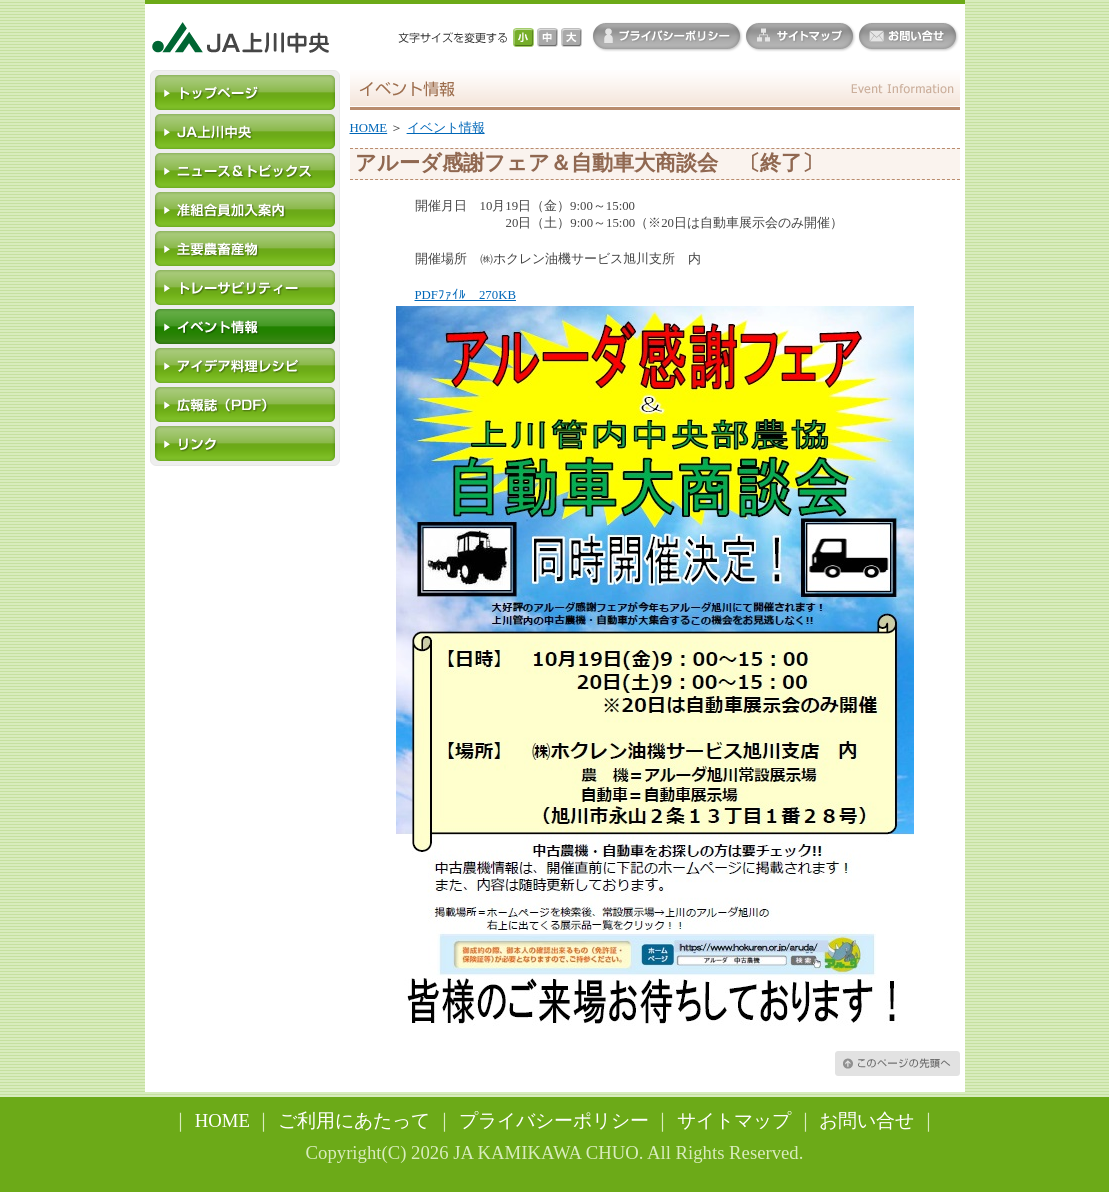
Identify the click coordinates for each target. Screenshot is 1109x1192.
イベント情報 (446, 128)
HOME (369, 128)
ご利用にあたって (354, 1120)
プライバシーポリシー (554, 1120)
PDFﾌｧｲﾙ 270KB (465, 295)
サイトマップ (734, 1120)
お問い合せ (866, 1120)
